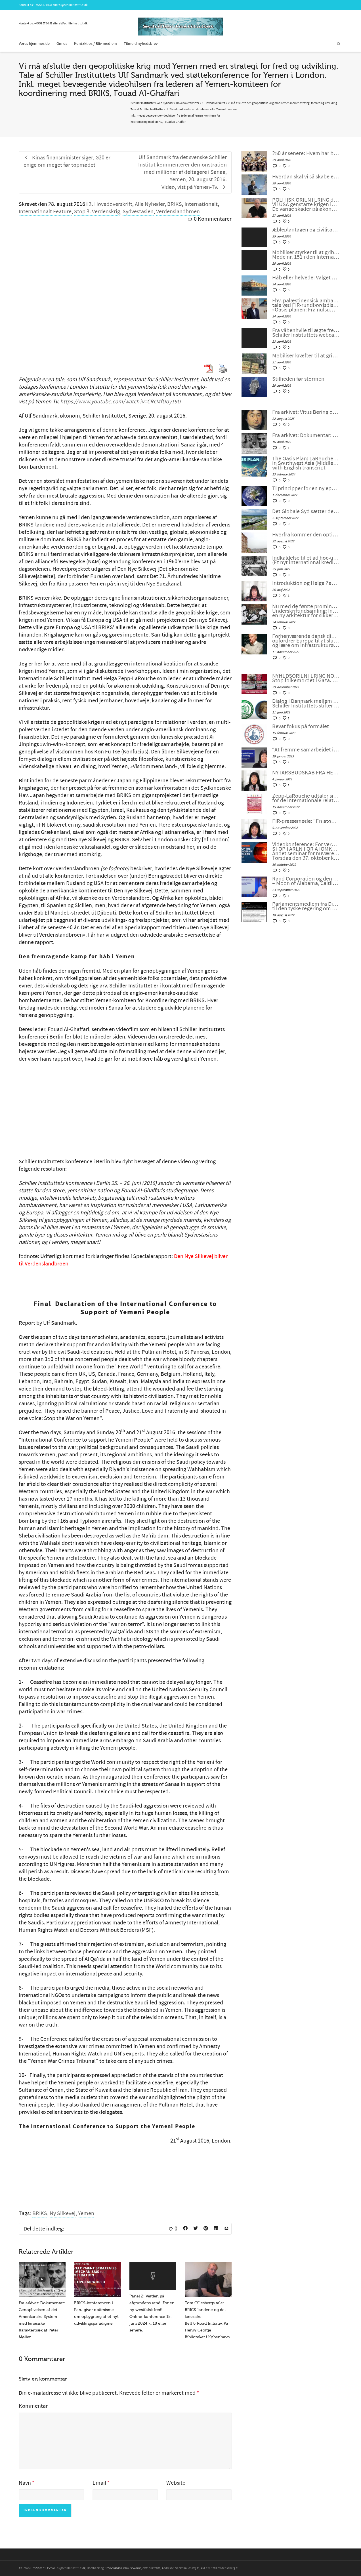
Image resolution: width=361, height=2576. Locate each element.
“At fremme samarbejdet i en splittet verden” (305, 749)
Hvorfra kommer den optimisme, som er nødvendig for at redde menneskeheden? (305, 534)
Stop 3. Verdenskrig (97, 211)
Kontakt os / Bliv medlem (95, 43)
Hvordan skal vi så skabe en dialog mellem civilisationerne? (305, 176)
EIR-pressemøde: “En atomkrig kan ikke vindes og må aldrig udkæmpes (305, 821)
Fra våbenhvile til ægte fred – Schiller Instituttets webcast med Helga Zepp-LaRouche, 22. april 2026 (305, 332)
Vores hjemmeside (34, 43)
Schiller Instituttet (143, 103)
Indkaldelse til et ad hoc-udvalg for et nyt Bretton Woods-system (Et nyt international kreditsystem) (305, 560)
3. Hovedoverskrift (110, 204)
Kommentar (33, 2406)
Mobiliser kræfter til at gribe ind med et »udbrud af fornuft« (305, 355)
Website (175, 2483)
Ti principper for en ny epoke (305, 488)
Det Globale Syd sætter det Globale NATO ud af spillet (305, 511)
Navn (25, 2483)
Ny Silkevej (62, 2213)
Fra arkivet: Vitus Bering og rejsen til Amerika (305, 412)
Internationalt (201, 204)
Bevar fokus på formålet (300, 726)
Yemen (86, 2213)
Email (99, 2483)
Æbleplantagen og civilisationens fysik (305, 230)
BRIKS (174, 204)
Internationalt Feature (45, 211)
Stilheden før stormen (298, 379)
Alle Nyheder (150, 204)
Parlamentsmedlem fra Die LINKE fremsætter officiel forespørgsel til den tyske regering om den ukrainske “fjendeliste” (305, 906)
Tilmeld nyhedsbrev (141, 43)
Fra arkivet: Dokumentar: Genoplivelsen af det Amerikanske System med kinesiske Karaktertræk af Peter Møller (305, 435)
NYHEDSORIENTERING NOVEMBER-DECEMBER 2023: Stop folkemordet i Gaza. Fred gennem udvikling (305, 678)
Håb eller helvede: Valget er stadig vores (305, 277)
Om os (61, 43)
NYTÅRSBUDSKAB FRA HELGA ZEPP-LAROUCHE (305, 772)
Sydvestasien (138, 211)
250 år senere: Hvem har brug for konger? (305, 153)
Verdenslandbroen (178, 211)
